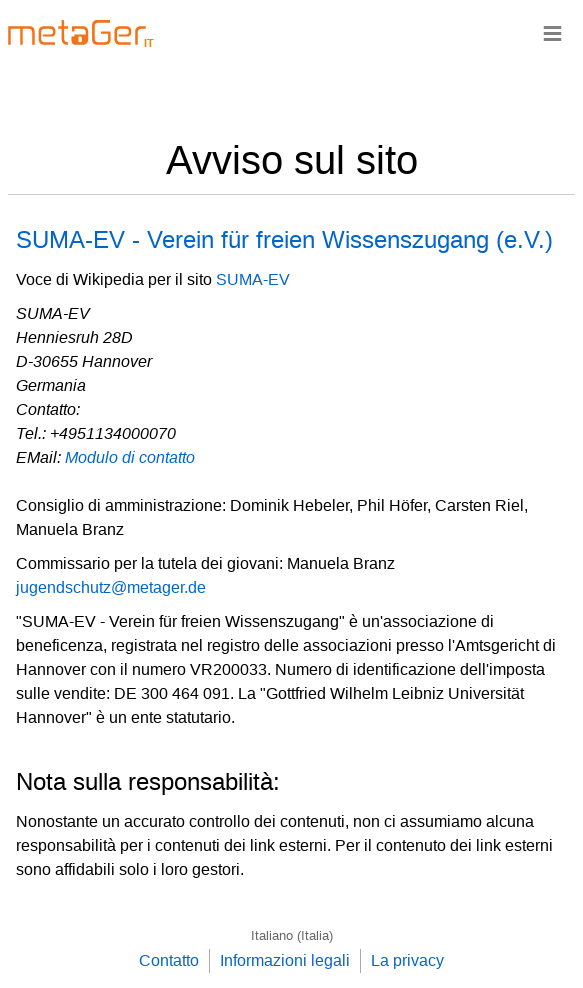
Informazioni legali (285, 960)
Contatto (169, 960)
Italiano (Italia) (292, 935)
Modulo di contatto (130, 457)
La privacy (407, 960)
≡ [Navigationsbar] (552, 32)
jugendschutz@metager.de (111, 587)
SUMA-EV (253, 279)
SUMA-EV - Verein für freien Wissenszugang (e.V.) (284, 239)
